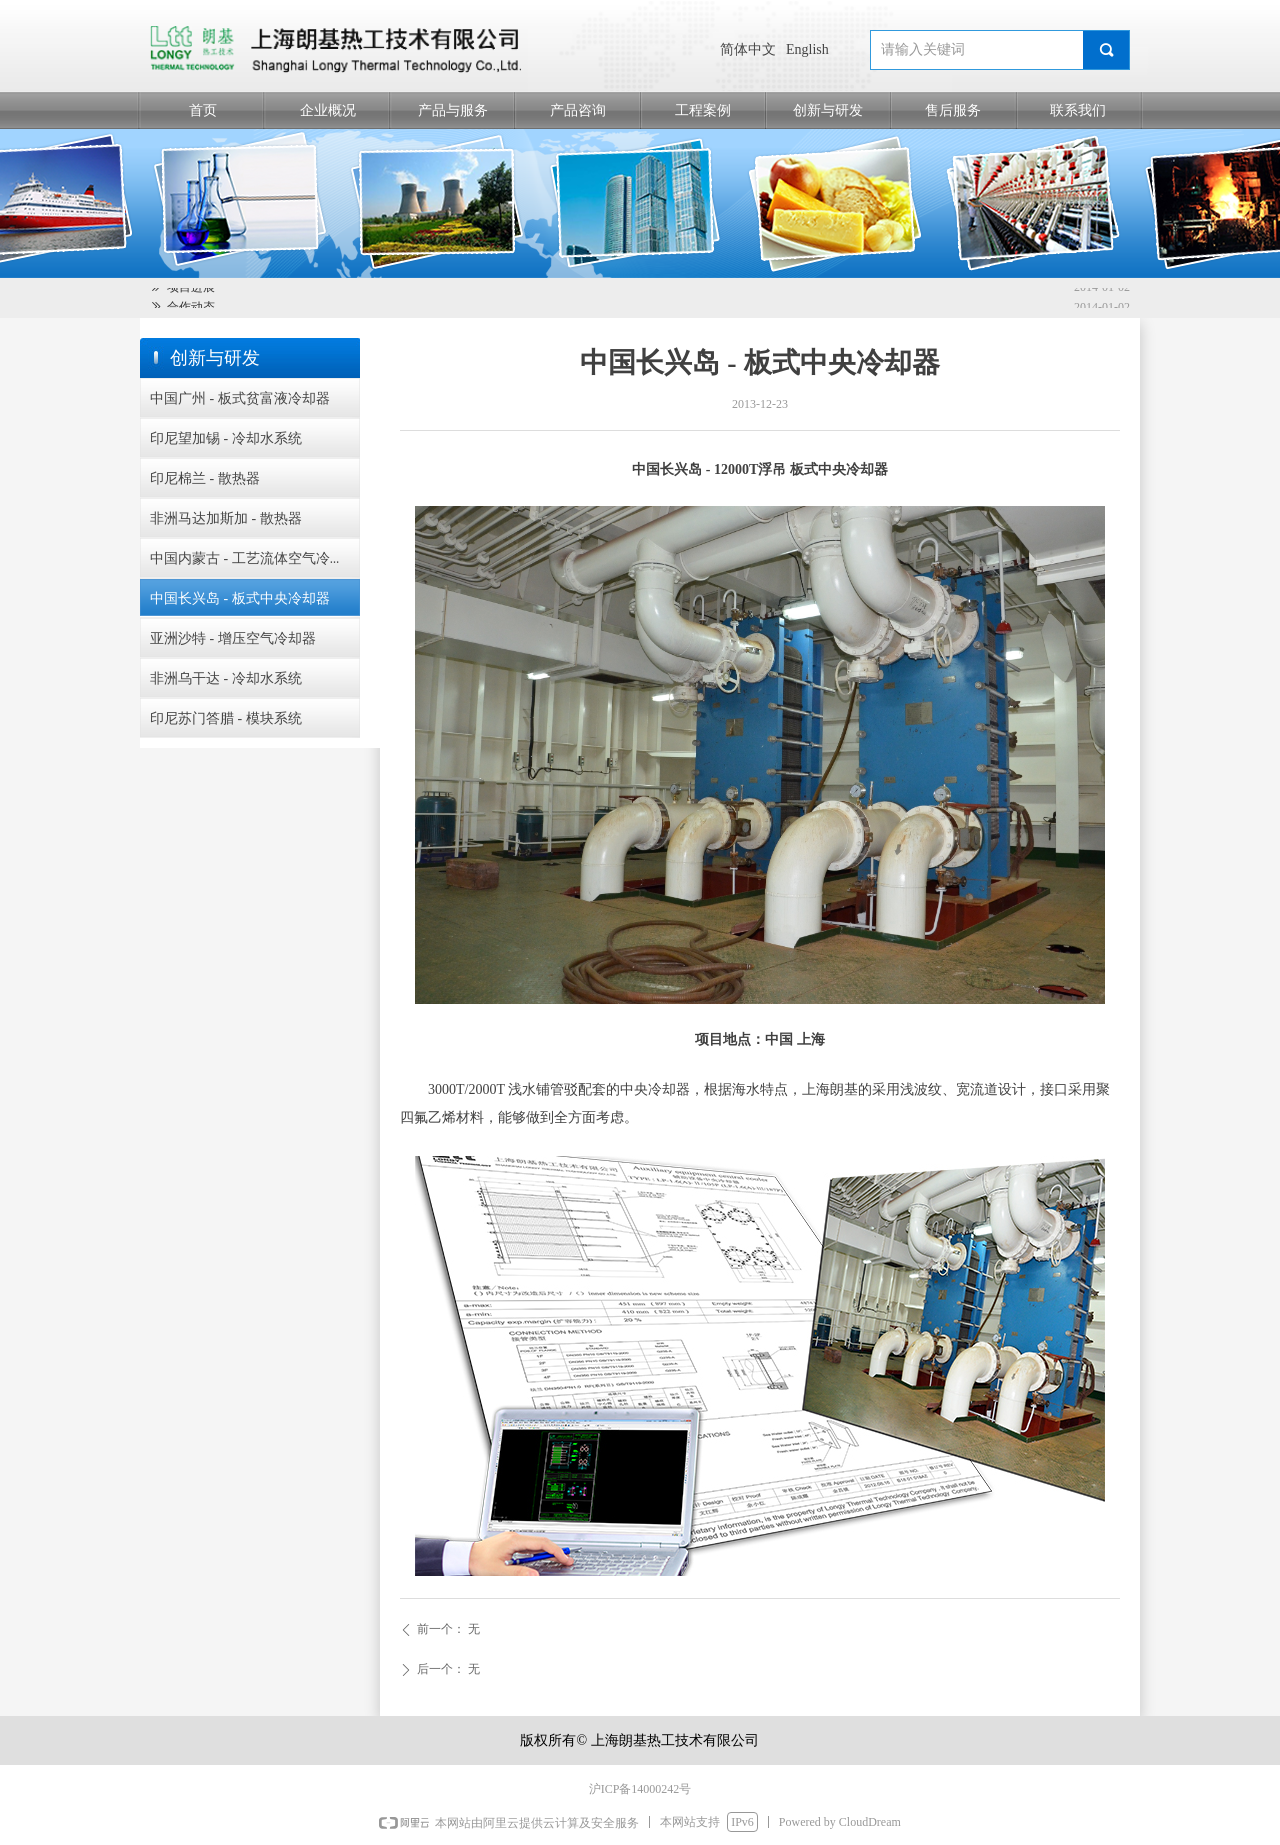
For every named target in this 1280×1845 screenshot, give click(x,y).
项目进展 (191, 289)
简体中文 (748, 49)
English (807, 49)
